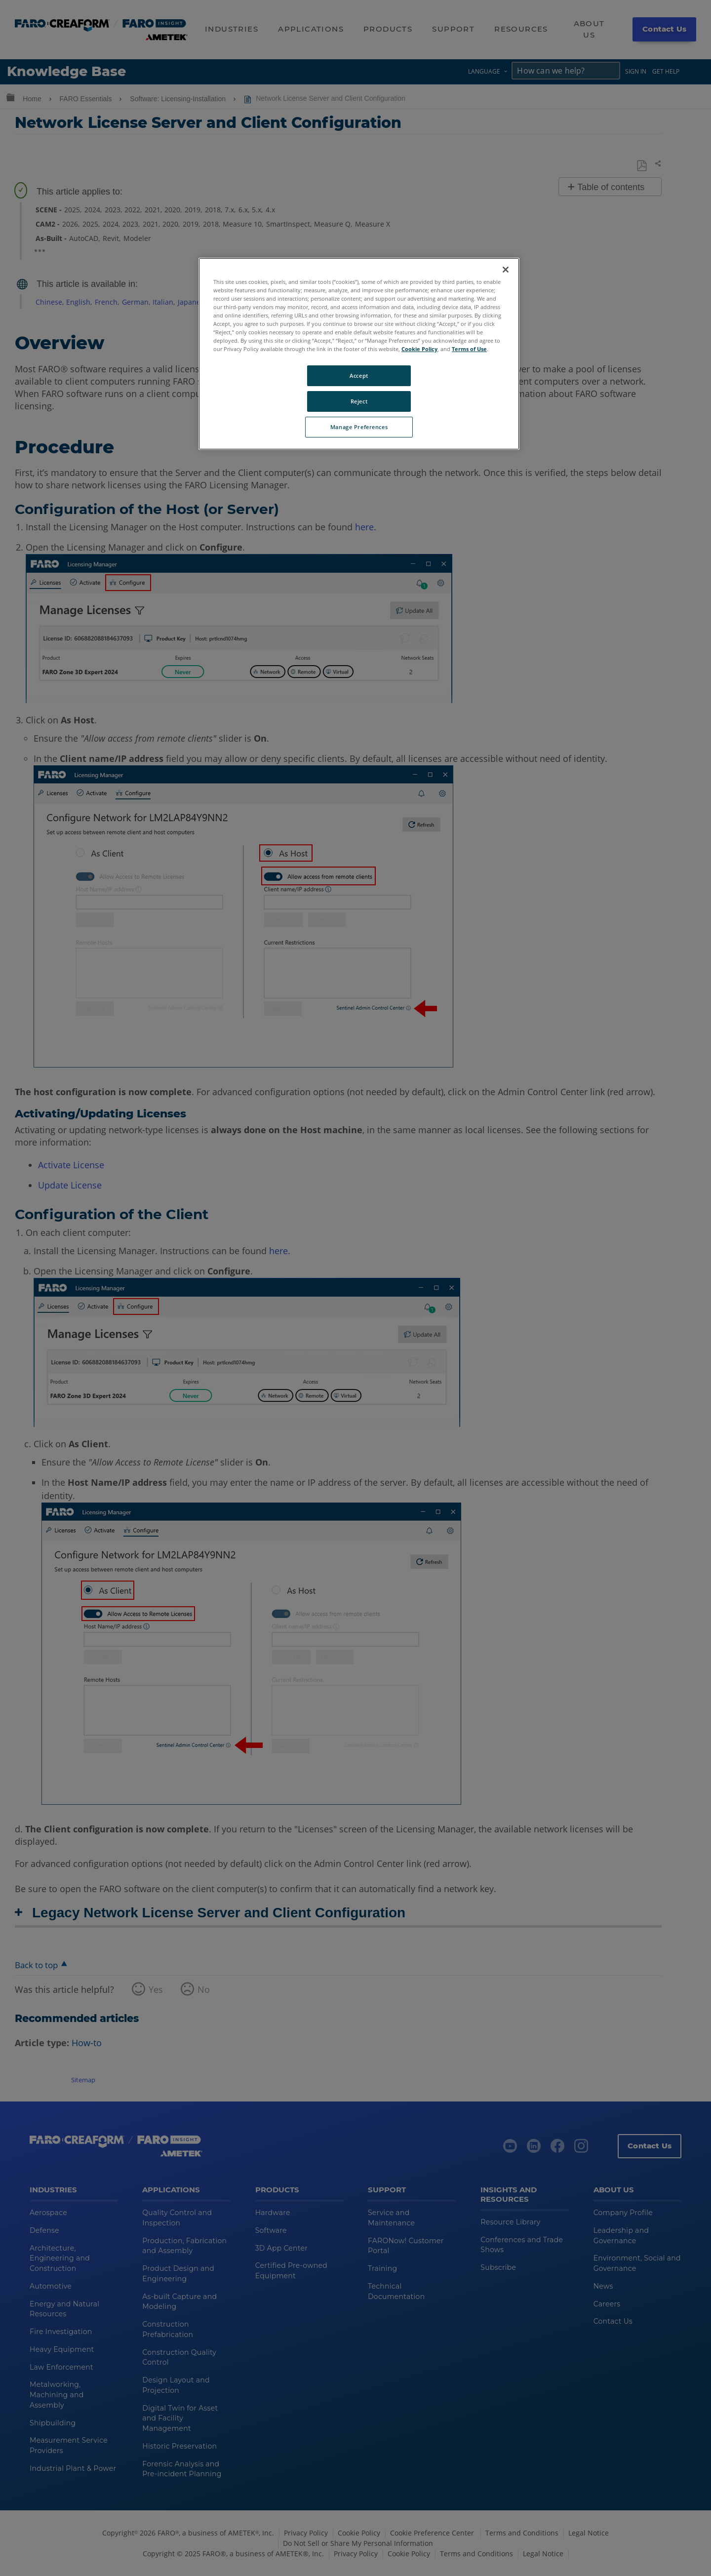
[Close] (505, 269)
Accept (359, 375)
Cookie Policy (419, 349)
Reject (359, 401)
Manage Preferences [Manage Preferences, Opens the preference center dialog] (359, 427)
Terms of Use (469, 349)
